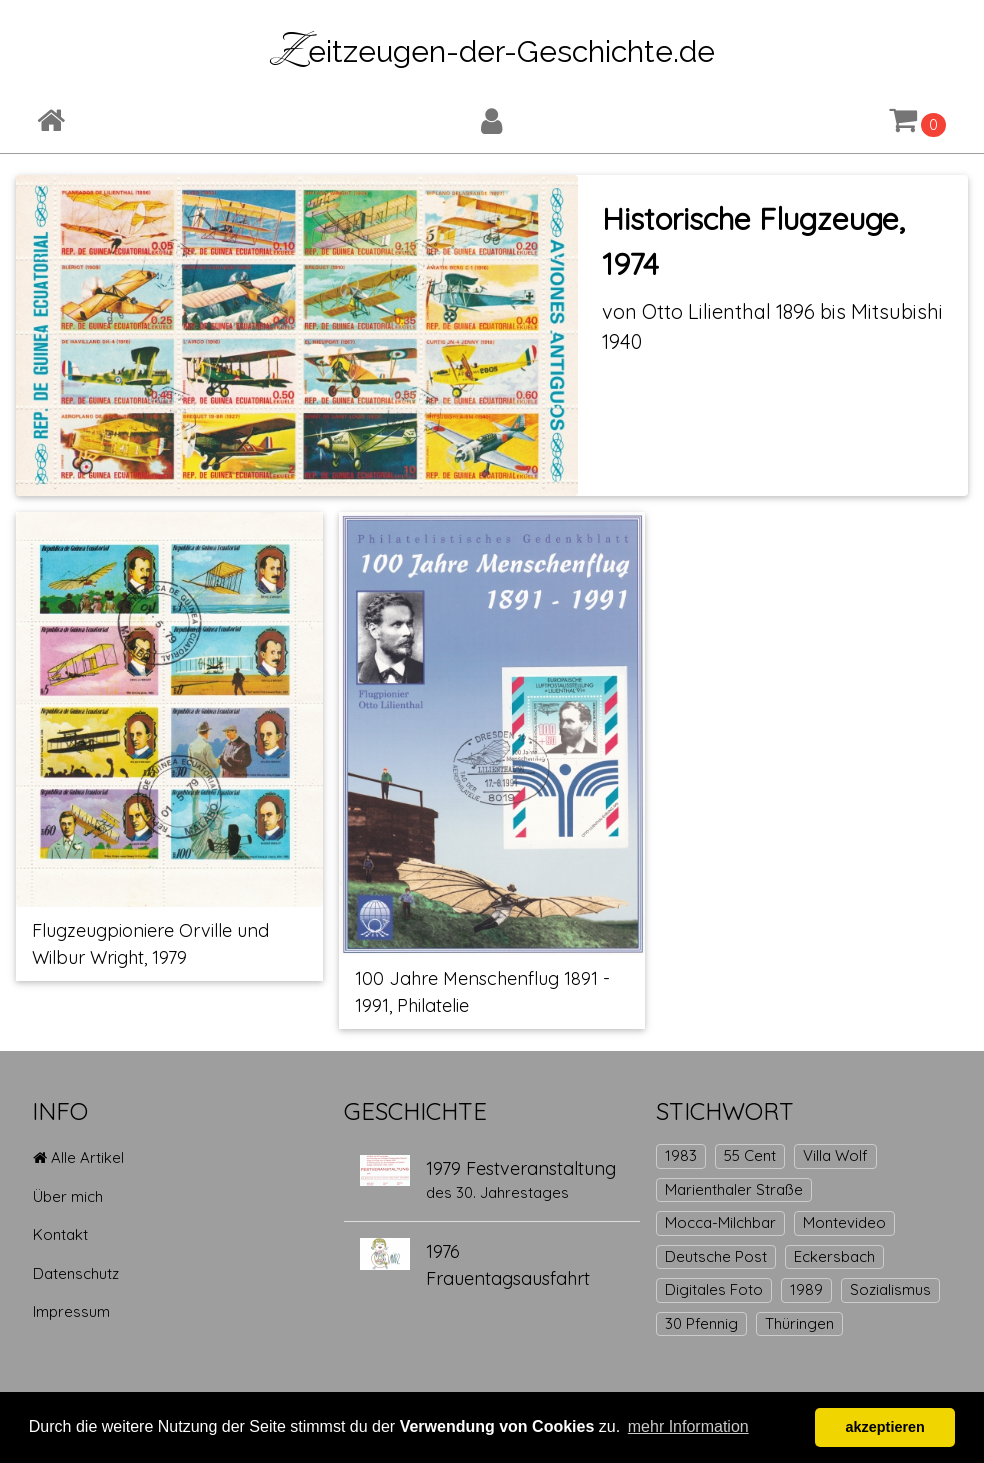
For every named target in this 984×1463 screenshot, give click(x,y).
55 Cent (750, 1155)
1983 (681, 1155)
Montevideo (844, 1222)
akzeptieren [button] (885, 1427)
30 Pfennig (701, 1323)
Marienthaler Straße (734, 1189)
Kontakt (60, 1234)
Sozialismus (890, 1289)
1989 (806, 1289)
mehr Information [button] (688, 1426)
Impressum (71, 1311)
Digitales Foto (714, 1289)
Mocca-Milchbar (720, 1222)
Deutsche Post (716, 1256)
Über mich (68, 1196)
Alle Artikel (78, 1157)
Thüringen (799, 1323)
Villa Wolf (835, 1155)
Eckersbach (834, 1256)
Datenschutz (76, 1273)
